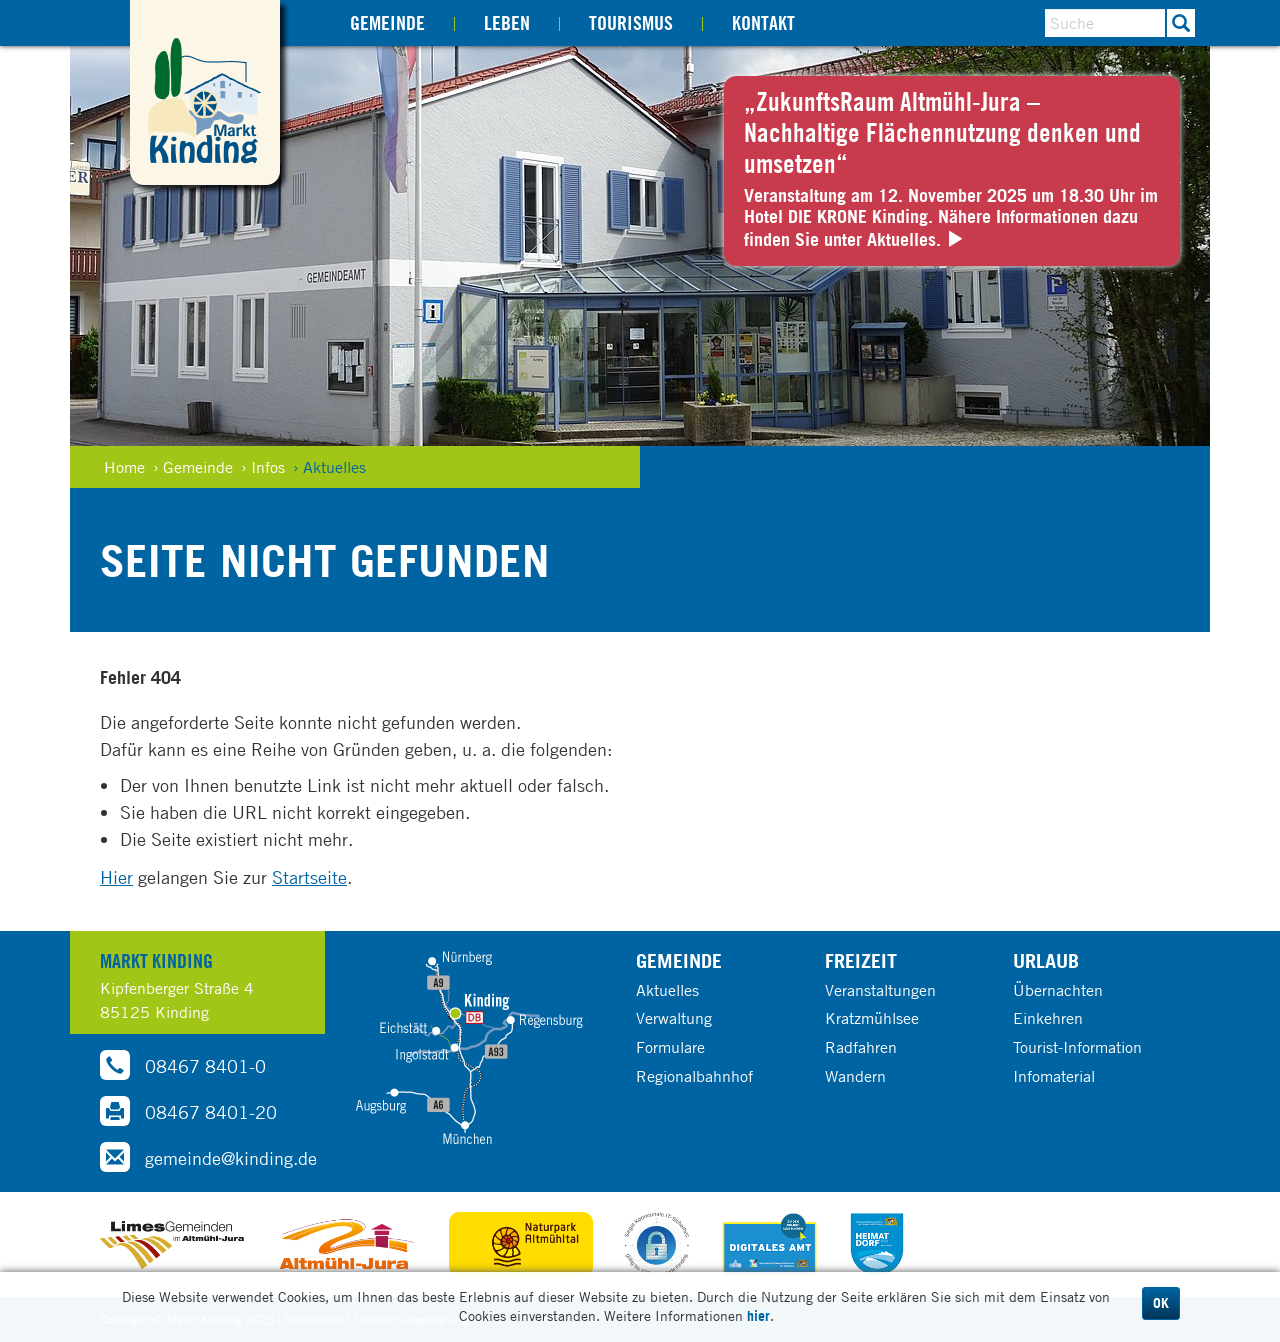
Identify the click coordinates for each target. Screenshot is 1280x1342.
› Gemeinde (193, 467)
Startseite (309, 877)
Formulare (670, 1047)
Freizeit (861, 960)
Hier (116, 877)
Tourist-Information (1077, 1047)
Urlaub (1046, 960)
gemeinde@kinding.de (208, 1157)
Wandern (855, 1076)
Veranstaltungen (880, 990)
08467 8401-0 (183, 1065)
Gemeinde (387, 22)
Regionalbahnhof (694, 1076)
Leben (507, 22)
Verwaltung (674, 1018)
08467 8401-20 (188, 1111)
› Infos (263, 467)
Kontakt (763, 22)
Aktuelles (667, 990)
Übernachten (1058, 990)
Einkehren (1048, 1018)
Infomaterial (1054, 1076)
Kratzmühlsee (872, 1018)
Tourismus (631, 22)
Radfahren (861, 1047)
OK (1161, 1303)
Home (124, 467)
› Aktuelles (329, 467)
